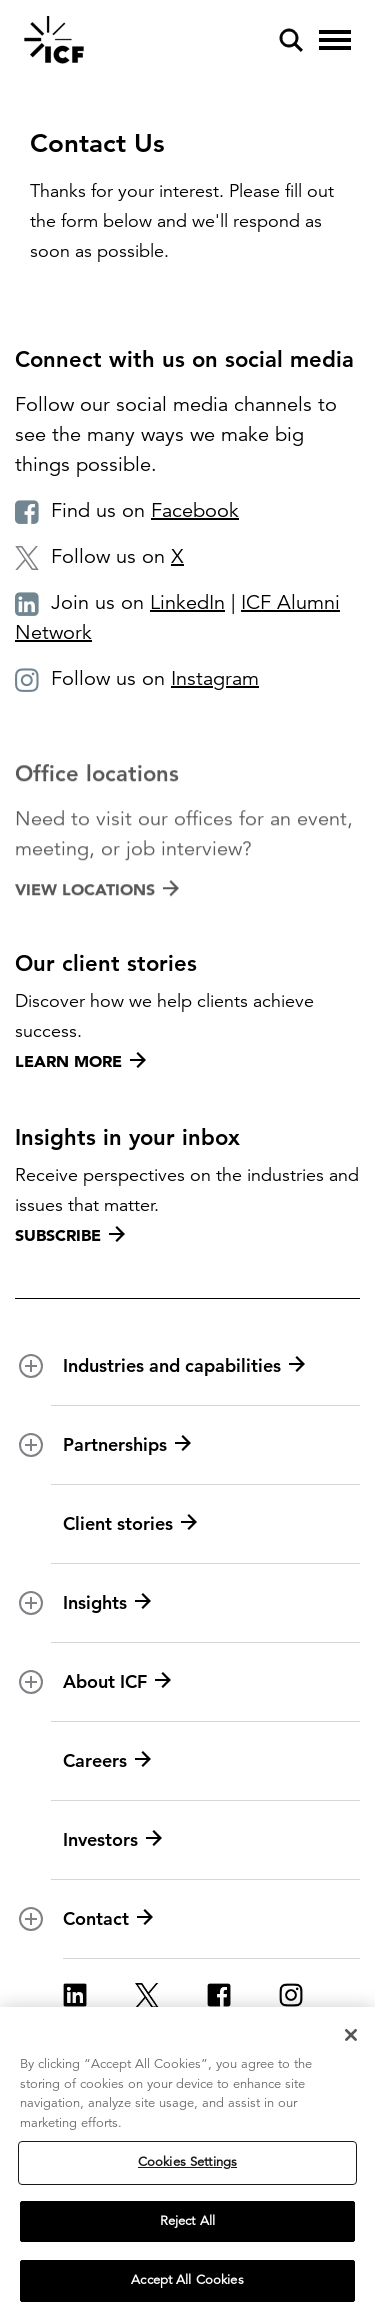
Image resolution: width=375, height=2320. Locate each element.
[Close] (351, 2036)
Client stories (130, 1524)
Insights (107, 1603)
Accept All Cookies (187, 2282)
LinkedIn (187, 602)
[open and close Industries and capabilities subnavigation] (31, 1366)
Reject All (187, 2222)
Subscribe (70, 1235)
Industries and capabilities (184, 1366)
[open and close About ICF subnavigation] (31, 1682)
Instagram (215, 678)
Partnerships (127, 1445)
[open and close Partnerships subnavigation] (31, 1445)
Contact (108, 1919)
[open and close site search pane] (291, 40)
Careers (107, 1761)
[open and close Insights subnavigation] (31, 1603)
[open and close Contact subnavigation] (31, 1919)
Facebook (195, 510)
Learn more (80, 1061)
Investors (112, 1840)
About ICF (117, 1682)
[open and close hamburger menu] (335, 40)
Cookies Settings (187, 2163)
